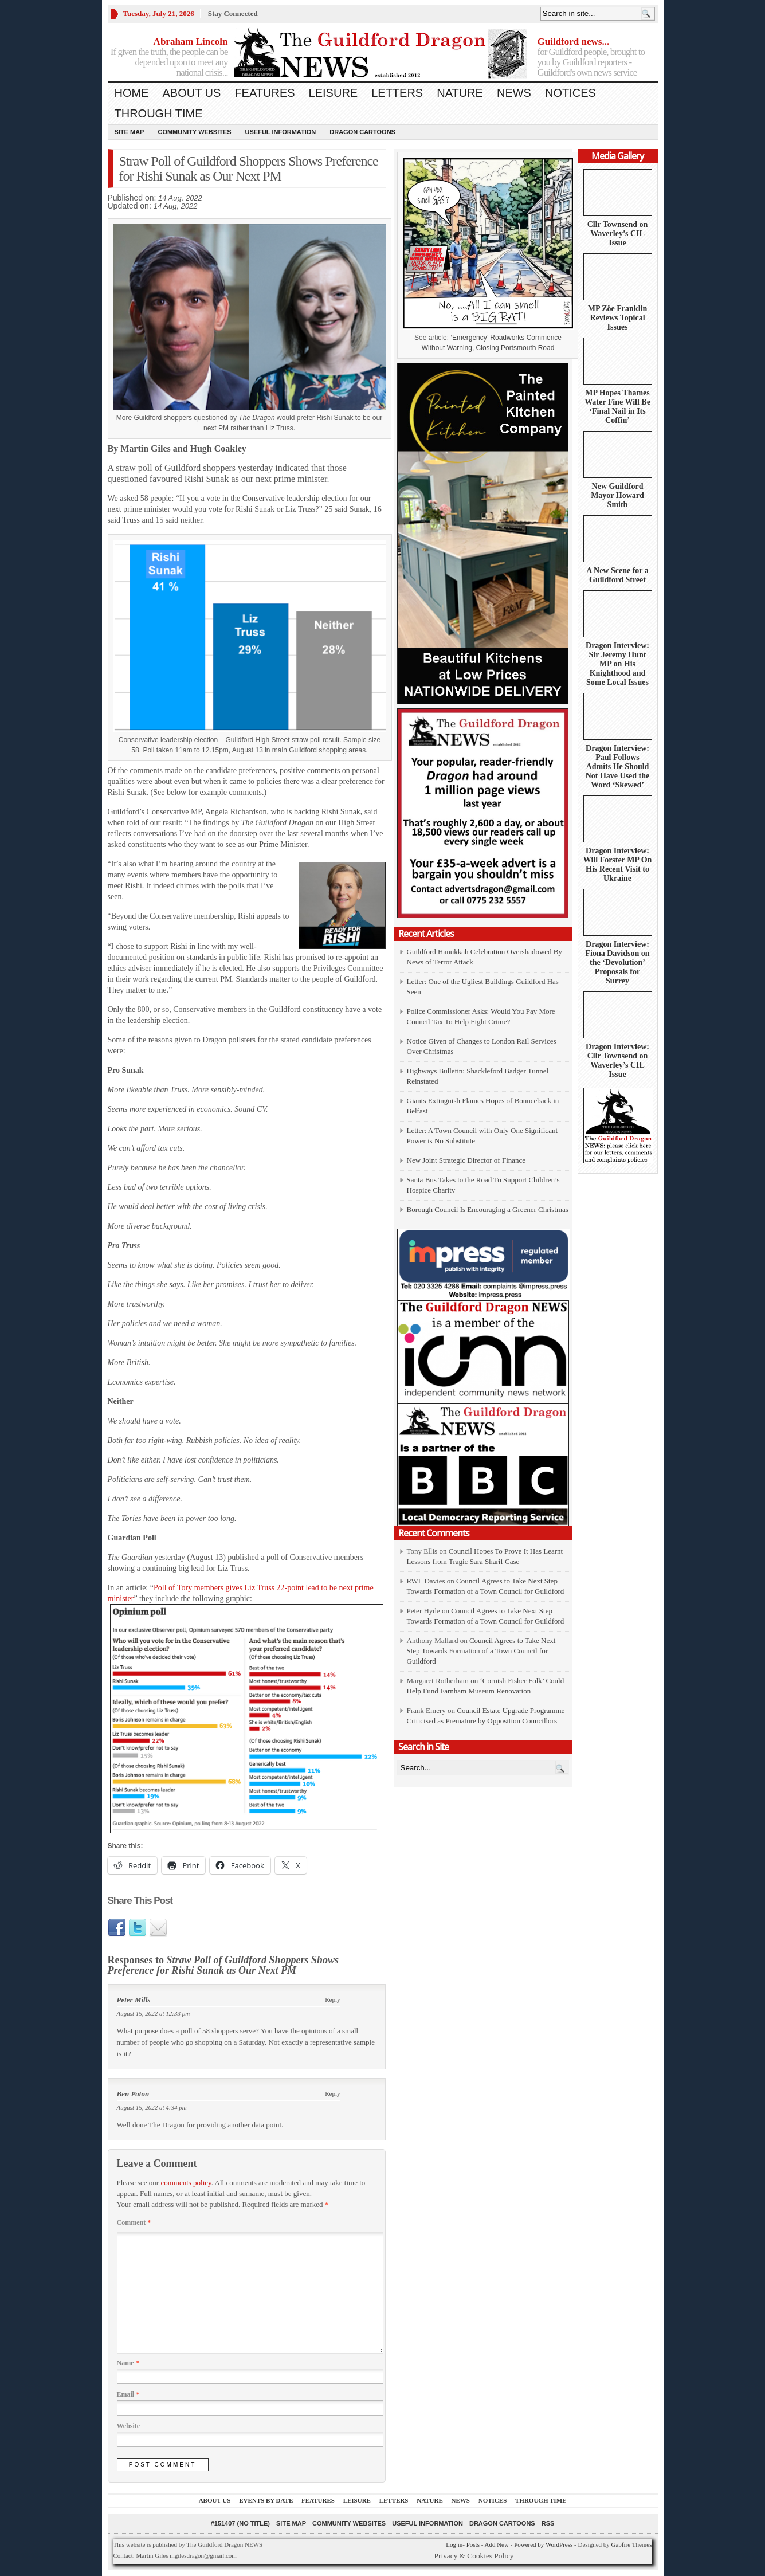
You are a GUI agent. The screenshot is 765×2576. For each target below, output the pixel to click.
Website (128, 2426)
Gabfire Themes (631, 2544)
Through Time (159, 113)
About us (192, 93)
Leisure (333, 93)
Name (128, 2363)
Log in (454, 2544)
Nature (460, 93)
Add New (496, 2544)
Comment (134, 2222)
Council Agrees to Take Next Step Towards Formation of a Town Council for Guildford (481, 1650)
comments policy (185, 2182)
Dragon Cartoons (362, 131)
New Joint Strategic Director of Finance (466, 1160)
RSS (548, 2523)
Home (132, 93)
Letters (397, 93)
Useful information (280, 131)
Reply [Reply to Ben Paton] (332, 2093)
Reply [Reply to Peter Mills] (332, 1999)
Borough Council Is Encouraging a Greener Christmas (487, 1209)
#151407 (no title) (240, 2523)
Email (128, 2394)
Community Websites (194, 131)
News (514, 93)
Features (264, 93)
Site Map (129, 131)
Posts (473, 2544)
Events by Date (266, 2500)
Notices (570, 93)
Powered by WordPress (543, 2544)
